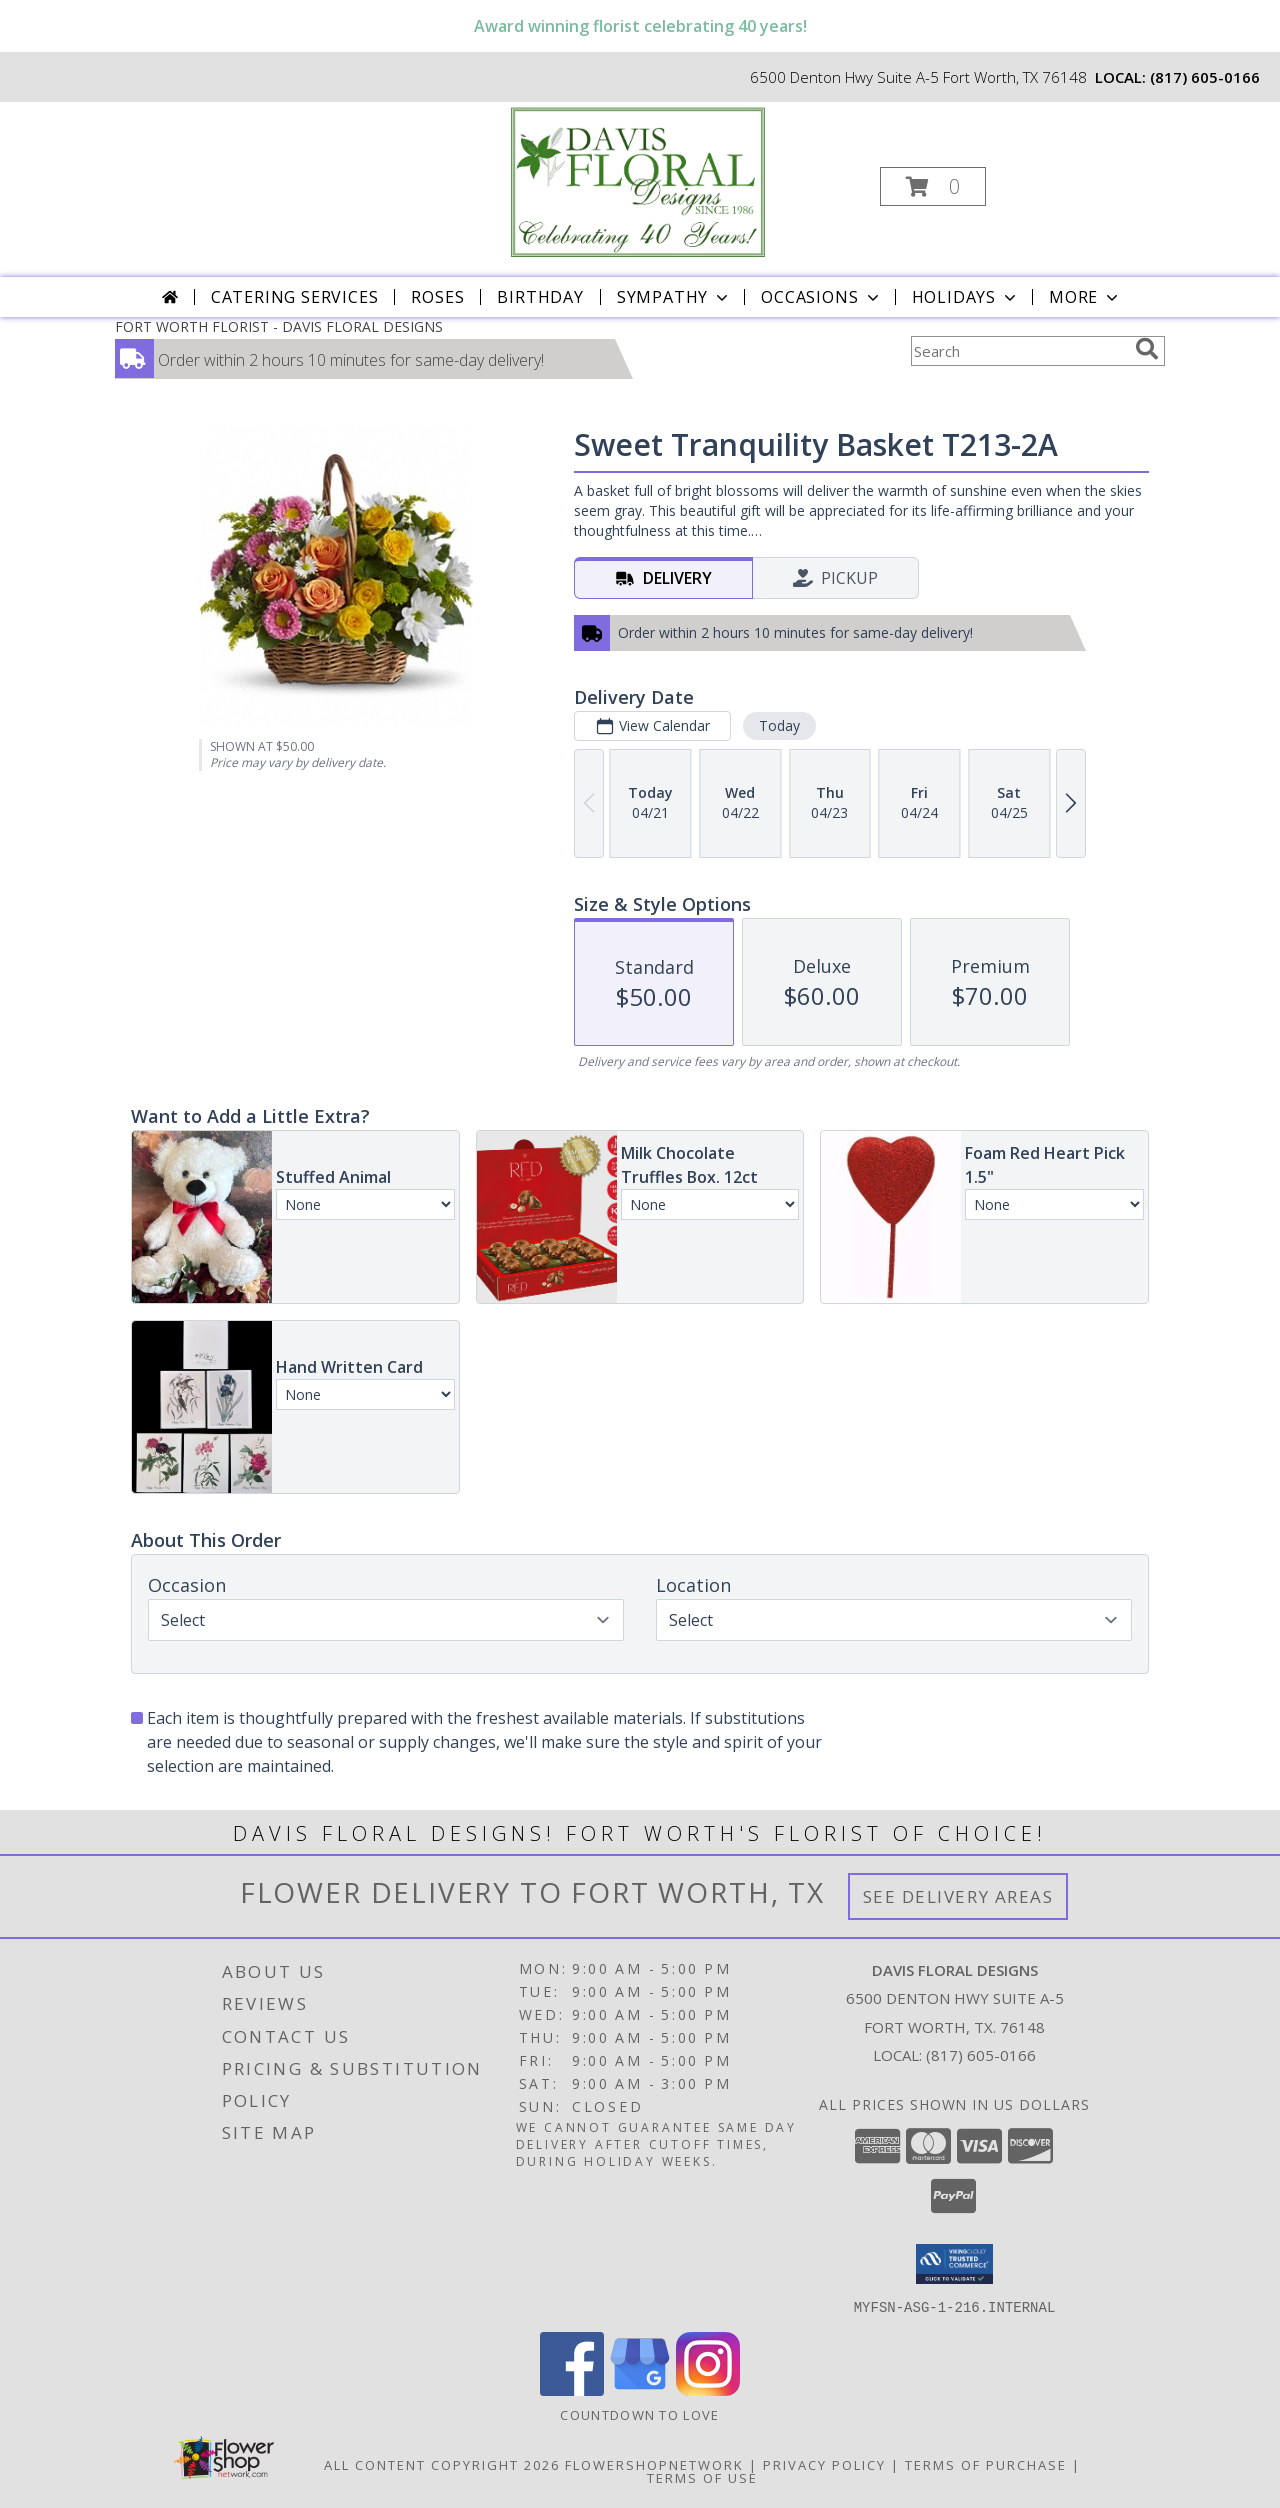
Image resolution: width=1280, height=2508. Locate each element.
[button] (933, 186)
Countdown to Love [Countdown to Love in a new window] (639, 2414)
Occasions (821, 297)
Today (779, 725)
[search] (1147, 349)
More (1085, 297)
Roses (437, 297)
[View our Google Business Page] (640, 2389)
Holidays (966, 297)
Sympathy (674, 297)
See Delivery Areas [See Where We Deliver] (958, 1896)
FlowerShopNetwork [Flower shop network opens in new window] (654, 2464)
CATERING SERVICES (295, 297)
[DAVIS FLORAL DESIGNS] (638, 180)
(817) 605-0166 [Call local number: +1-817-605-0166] (1205, 77)
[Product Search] (1019, 351)
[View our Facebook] (572, 2389)
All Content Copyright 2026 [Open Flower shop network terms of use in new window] (442, 2464)
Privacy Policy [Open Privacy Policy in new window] (824, 2464)
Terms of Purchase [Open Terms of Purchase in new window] (986, 2464)
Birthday (540, 297)
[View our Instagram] (708, 2389)
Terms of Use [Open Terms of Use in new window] (702, 2477)
